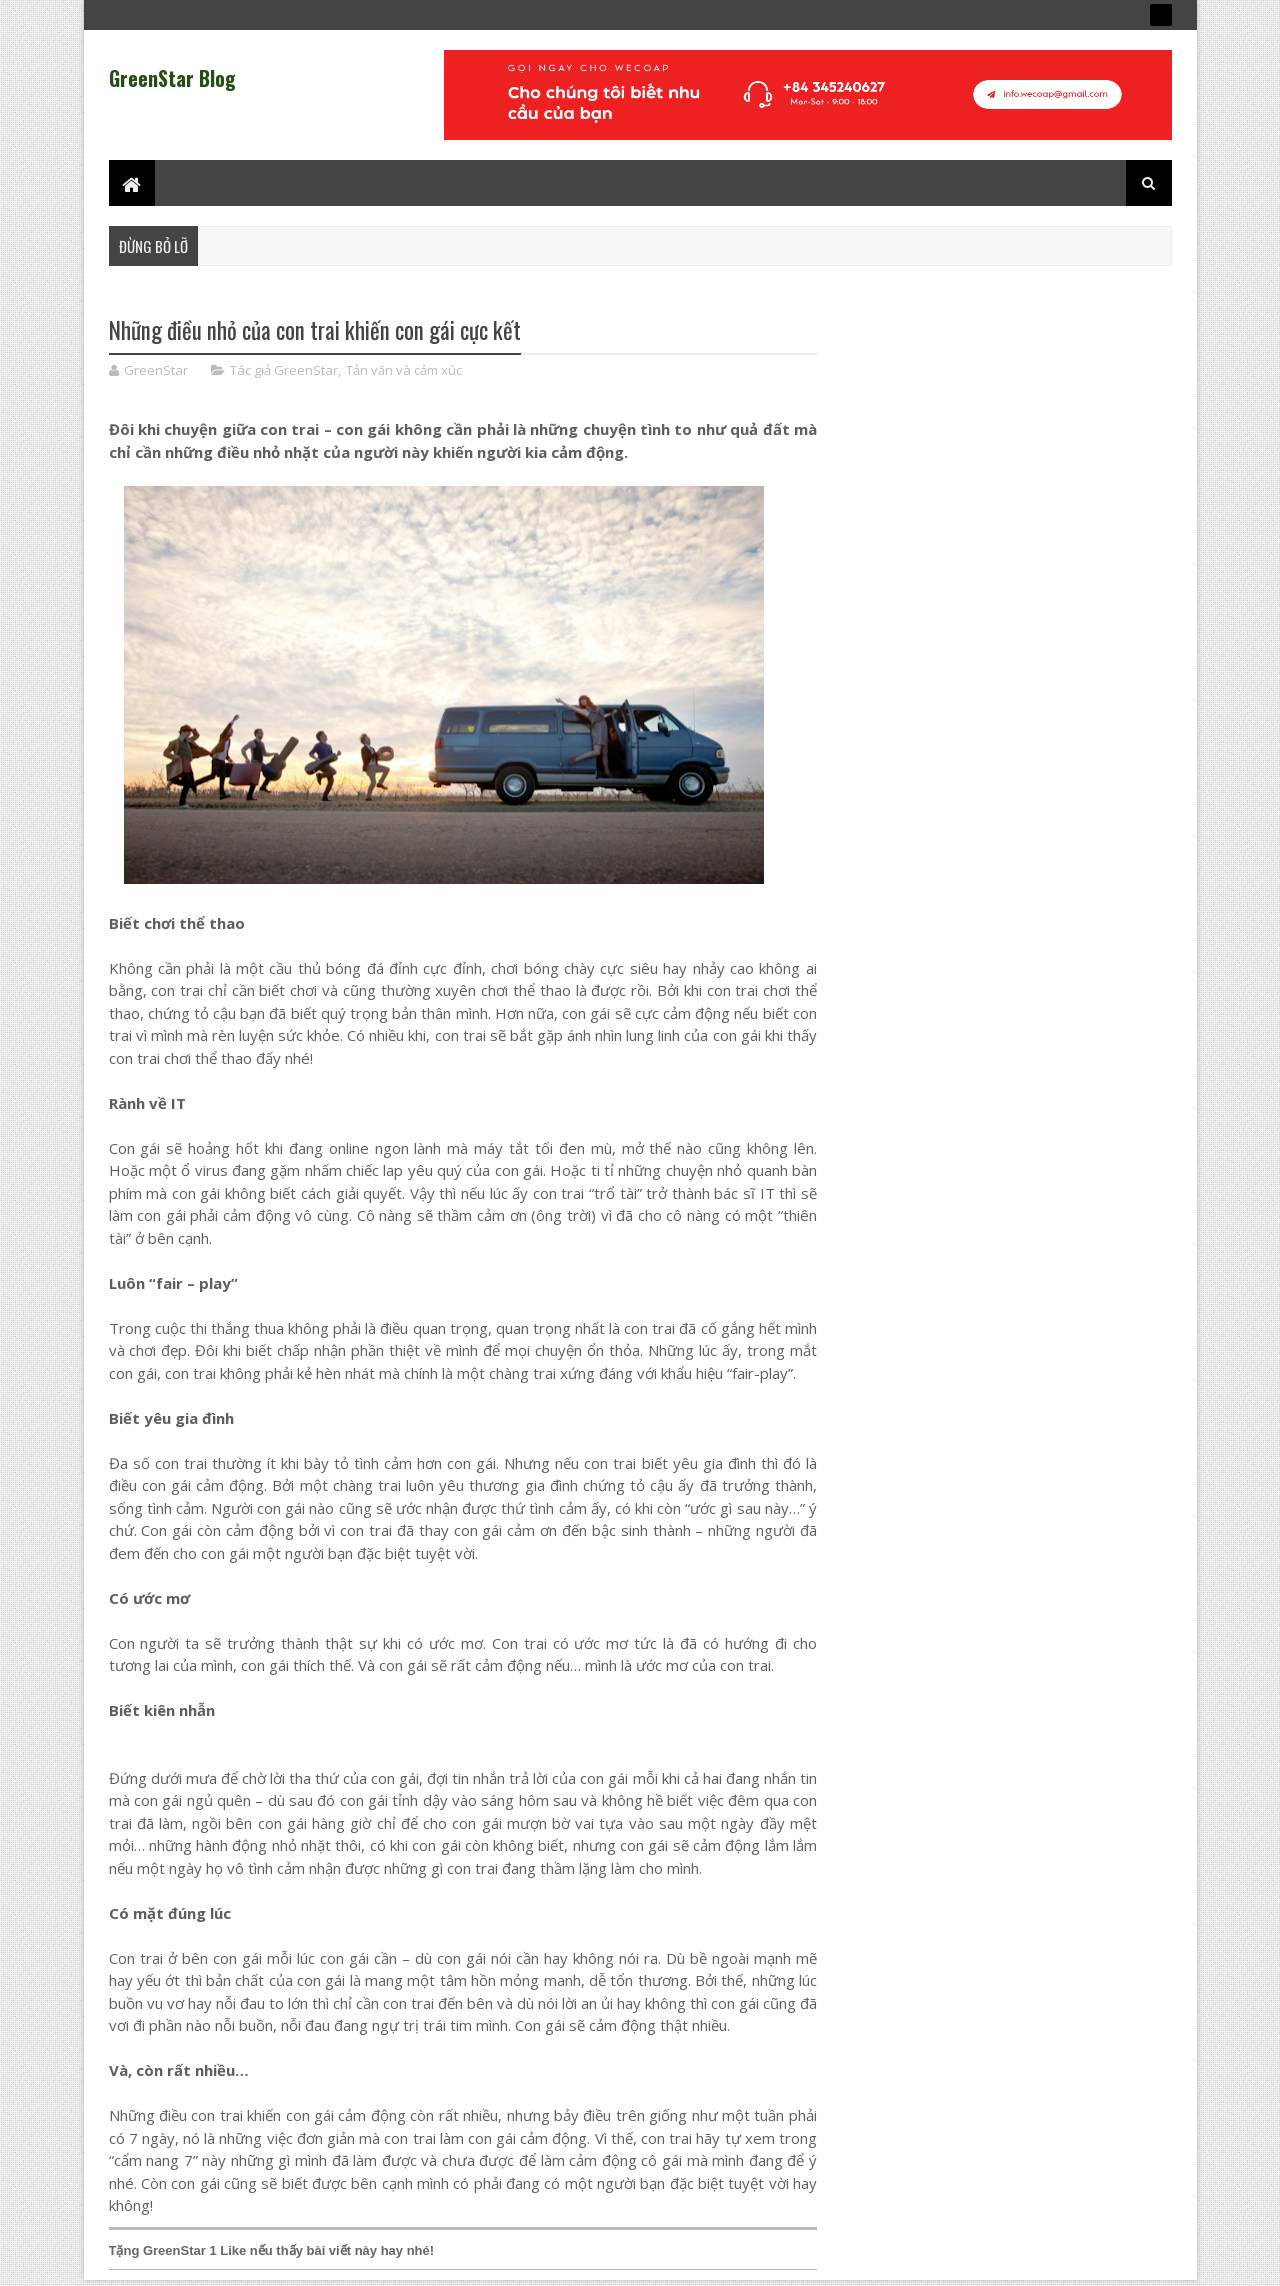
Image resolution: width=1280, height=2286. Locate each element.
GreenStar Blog (172, 78)
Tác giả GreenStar (284, 370)
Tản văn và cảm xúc (404, 370)
